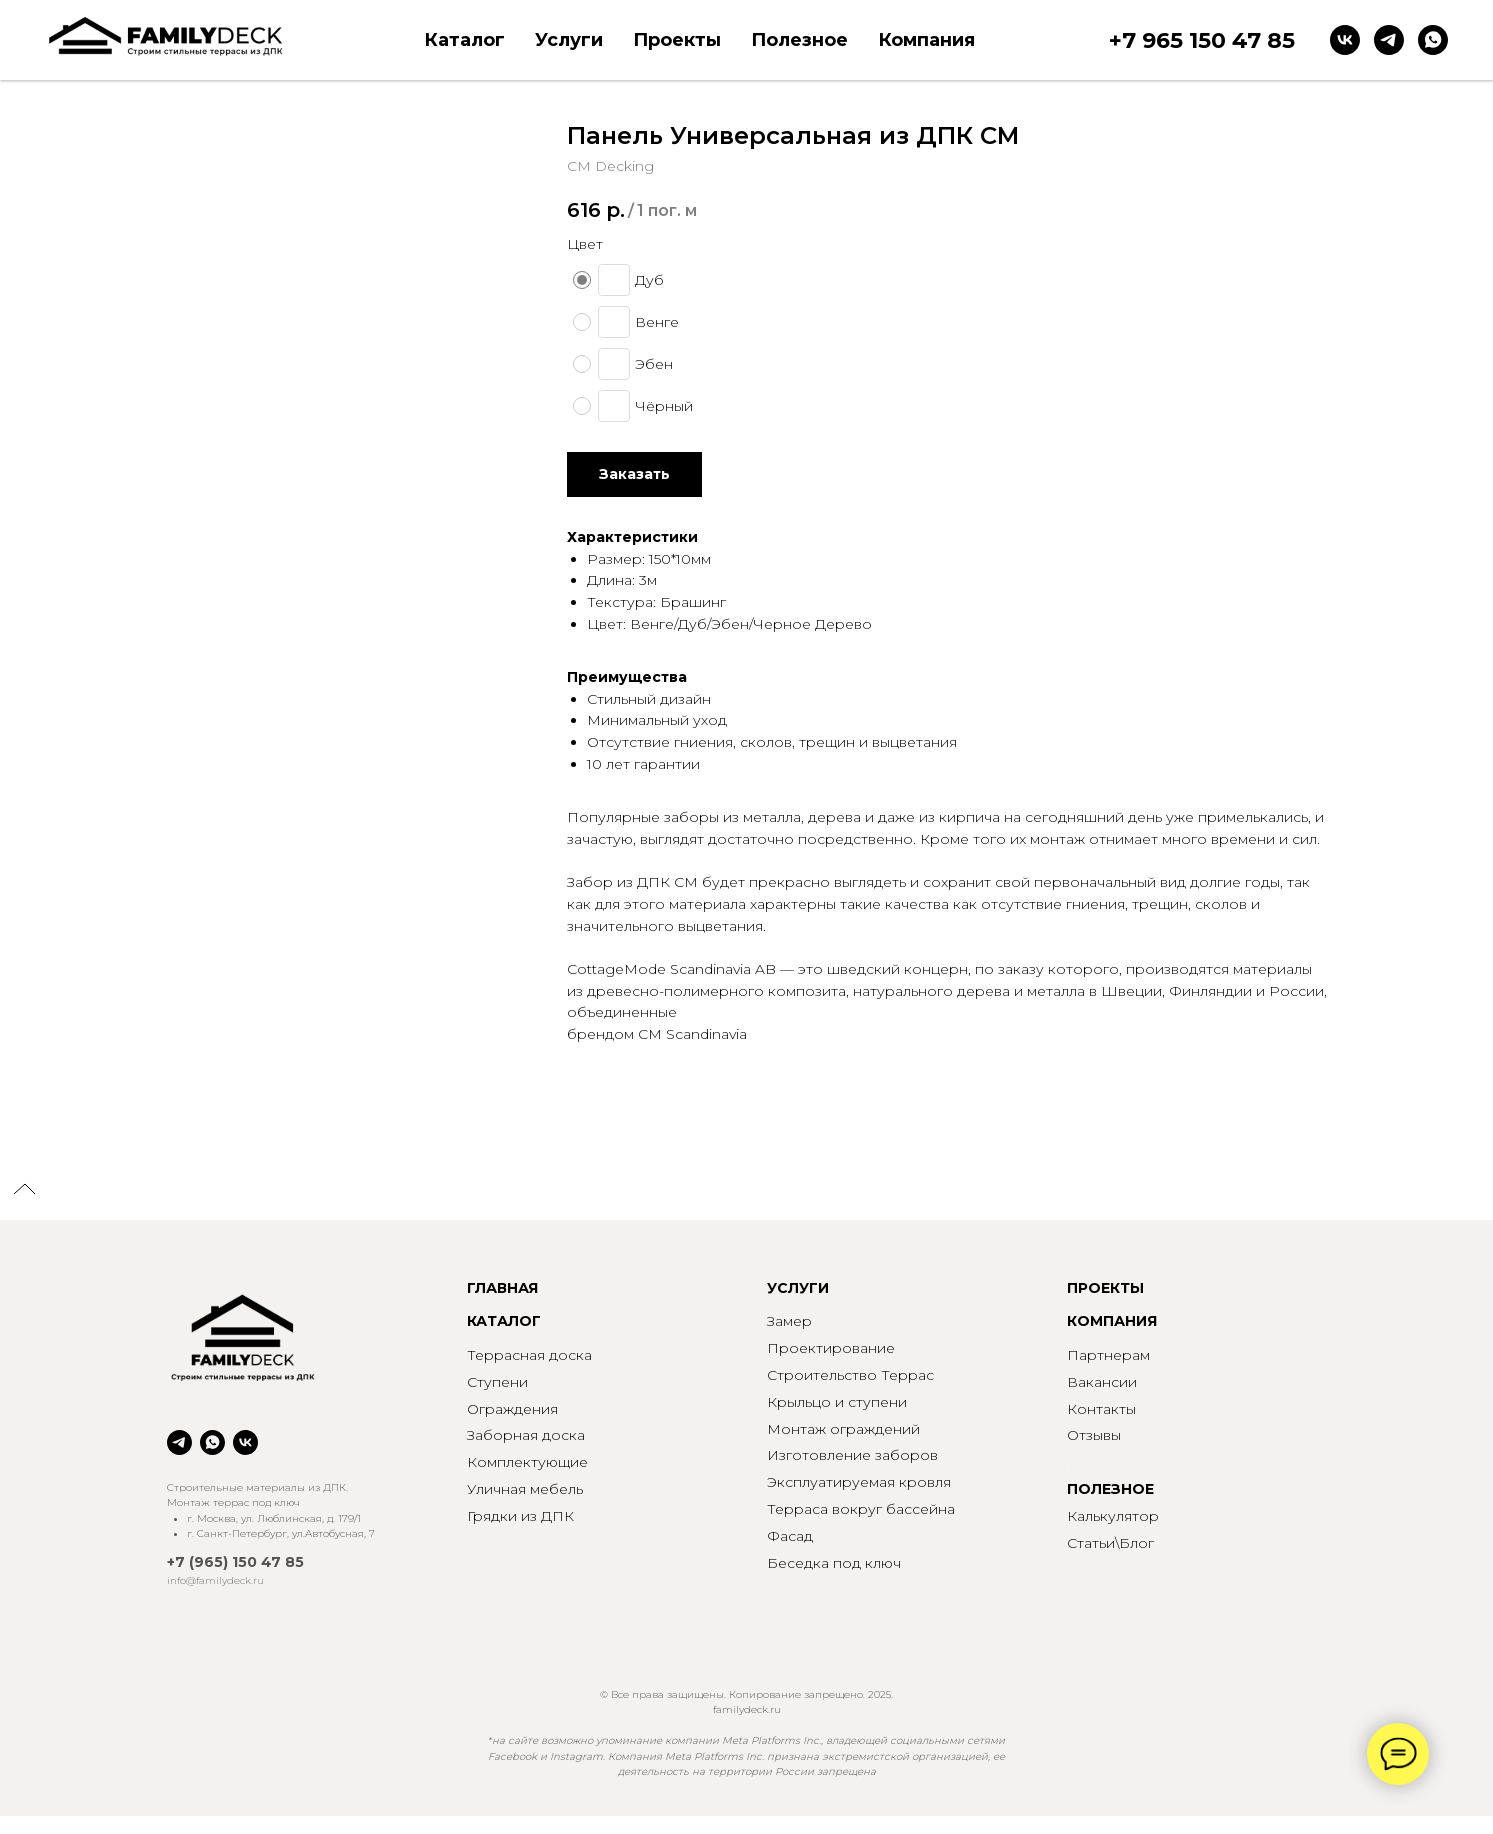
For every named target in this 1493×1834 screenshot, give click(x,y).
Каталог (464, 40)
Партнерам (1108, 1355)
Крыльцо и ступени (837, 1402)
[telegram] (1389, 40)
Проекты (677, 40)
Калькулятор (1113, 1516)
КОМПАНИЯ (1112, 1321)
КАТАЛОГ (504, 1321)
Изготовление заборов (852, 1455)
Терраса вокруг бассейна (861, 1509)
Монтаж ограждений (843, 1429)
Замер (789, 1321)
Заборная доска (526, 1435)
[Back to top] (25, 1191)
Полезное (799, 40)
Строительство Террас (850, 1375)
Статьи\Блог (1110, 1543)
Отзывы (1094, 1435)
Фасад (790, 1536)
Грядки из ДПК (520, 1516)
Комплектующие (527, 1462)
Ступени (497, 1382)
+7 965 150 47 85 (1202, 40)
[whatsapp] (1433, 40)
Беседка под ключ (834, 1563)
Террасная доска (529, 1355)
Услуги (569, 40)
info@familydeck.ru (215, 1580)
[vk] (1345, 40)
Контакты (1101, 1409)
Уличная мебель (525, 1489)
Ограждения (512, 1409)
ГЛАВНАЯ (502, 1288)
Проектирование (831, 1348)
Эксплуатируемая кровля (859, 1482)
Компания (926, 40)
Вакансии (1102, 1382)
